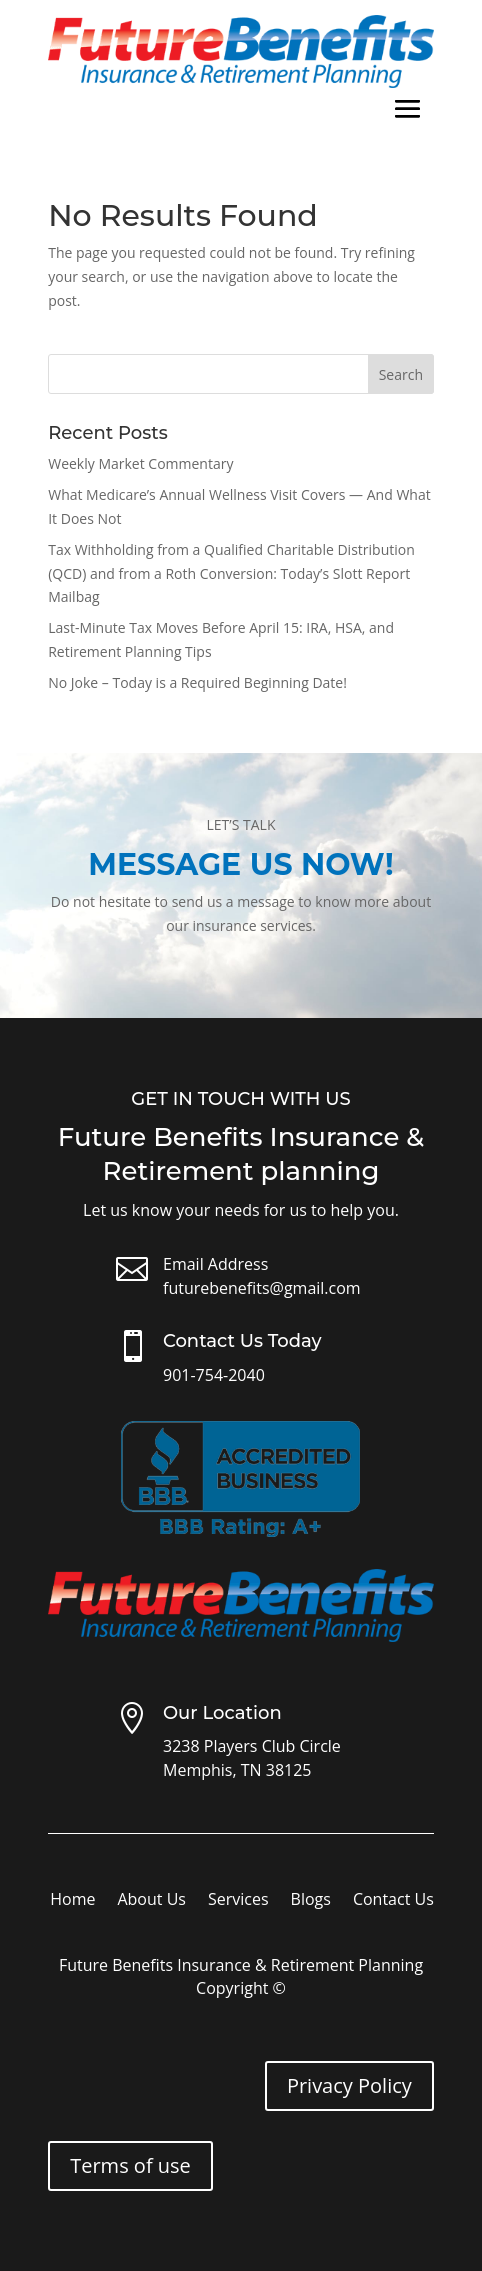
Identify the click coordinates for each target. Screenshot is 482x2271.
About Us (151, 1901)
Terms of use (130, 2165)
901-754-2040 (214, 1375)
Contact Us (393, 1901)
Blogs (311, 1901)
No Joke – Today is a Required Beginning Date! (197, 682)
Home (72, 1901)
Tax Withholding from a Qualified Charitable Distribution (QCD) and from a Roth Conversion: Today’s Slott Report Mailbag (231, 573)
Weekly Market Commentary (140, 463)
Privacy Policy (349, 2085)
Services (238, 1901)
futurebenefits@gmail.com (262, 1288)
